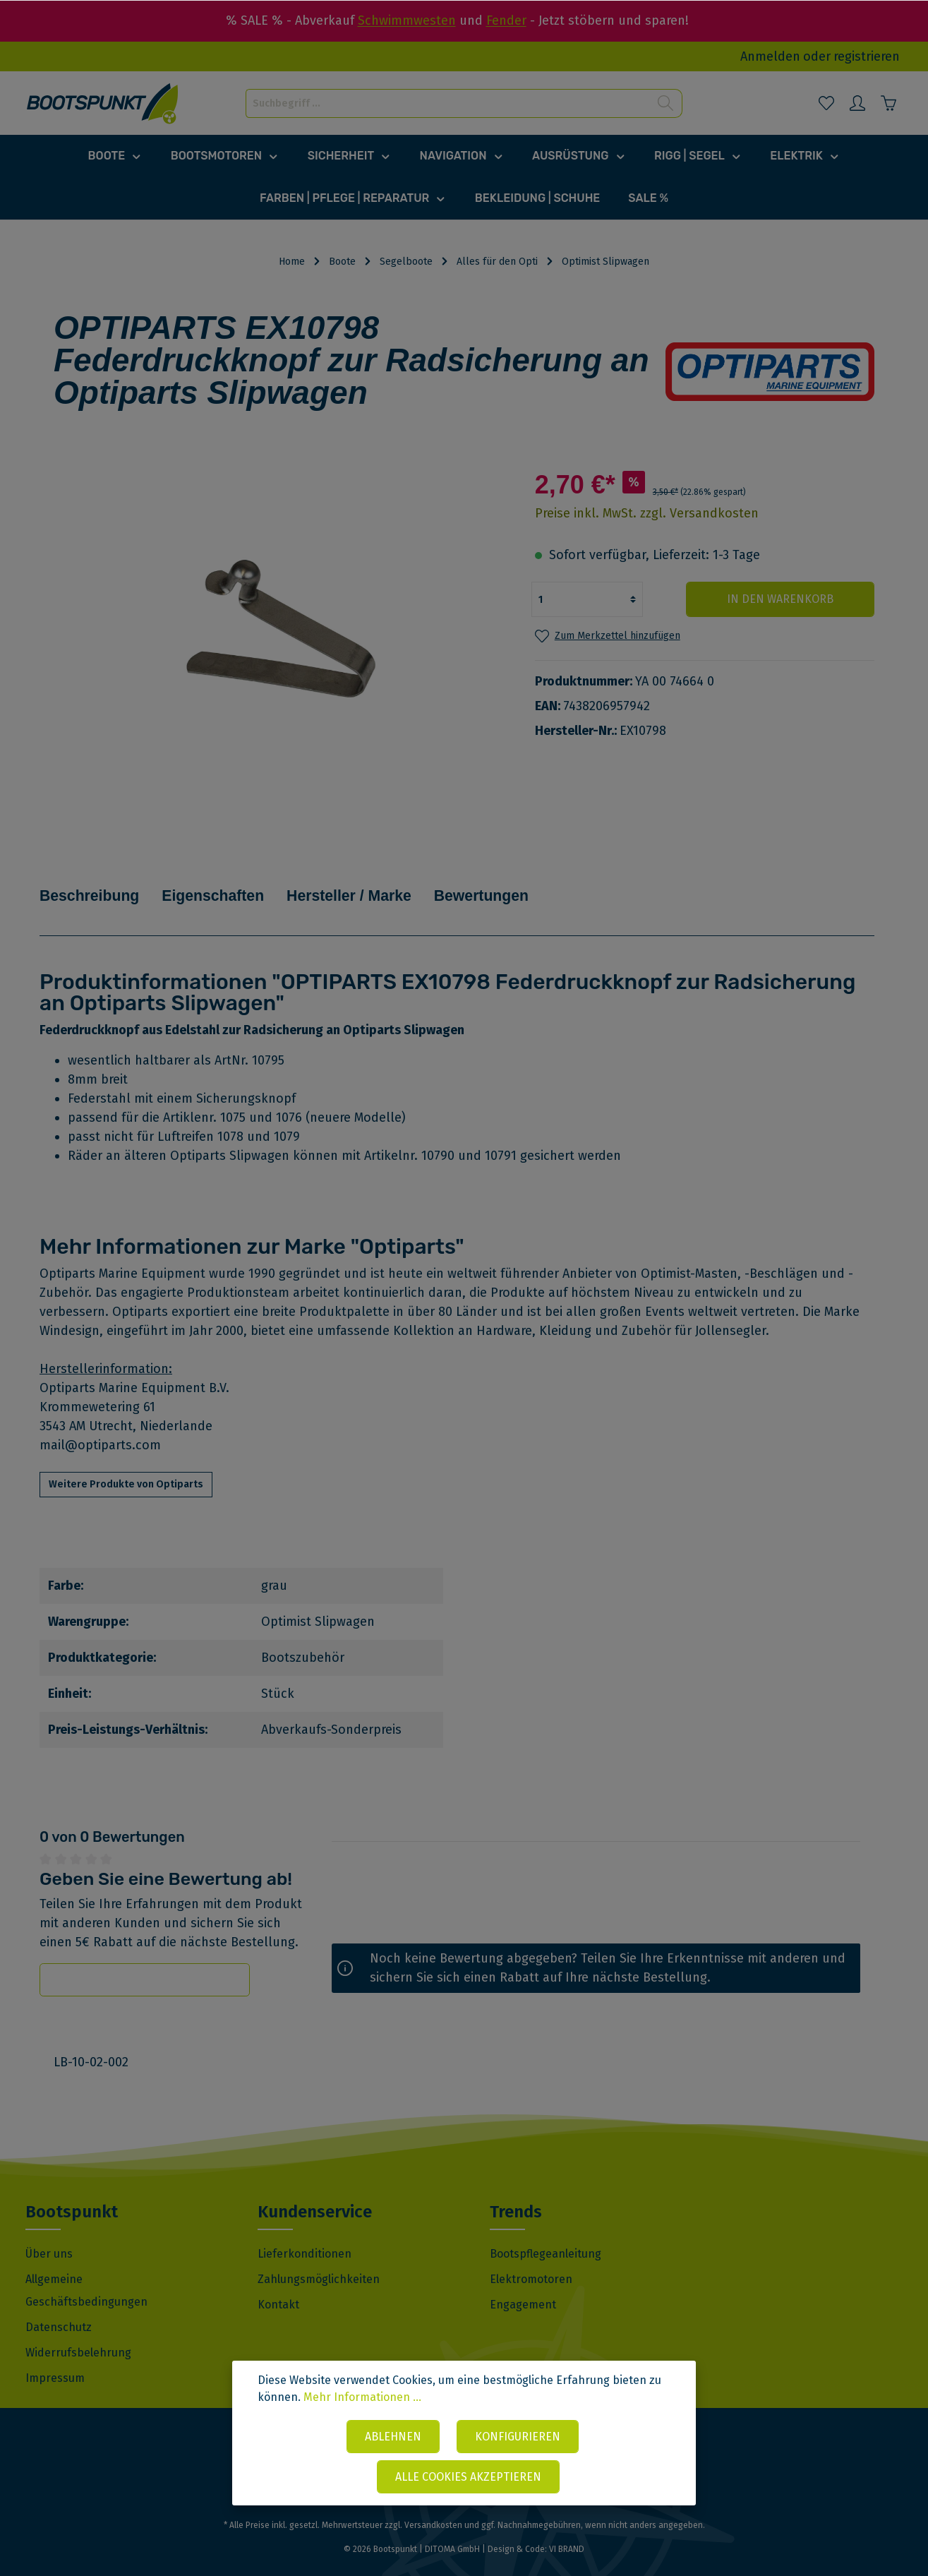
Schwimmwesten (407, 20)
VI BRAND (566, 2529)
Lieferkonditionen (304, 2233)
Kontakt (278, 2284)
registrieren (866, 56)
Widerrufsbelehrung (78, 2332)
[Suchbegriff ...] (448, 103)
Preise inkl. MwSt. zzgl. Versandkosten (647, 513)
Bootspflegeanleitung (545, 2233)
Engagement (523, 2284)
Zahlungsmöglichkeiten (319, 2258)
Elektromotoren (531, 2258)
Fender (506, 20)
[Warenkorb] (888, 103)
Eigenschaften (238, 885)
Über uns (49, 2233)
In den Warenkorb (789, 599)
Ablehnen (393, 2438)
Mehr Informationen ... (362, 2400)
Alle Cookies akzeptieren (468, 2477)
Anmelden (770, 56)
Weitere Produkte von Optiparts (126, 1464)
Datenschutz (58, 2306)
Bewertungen (543, 885)
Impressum (55, 2357)
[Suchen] (665, 103)
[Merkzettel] (826, 103)
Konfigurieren (517, 2438)
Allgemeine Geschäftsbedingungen (86, 2270)
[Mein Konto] (857, 103)
